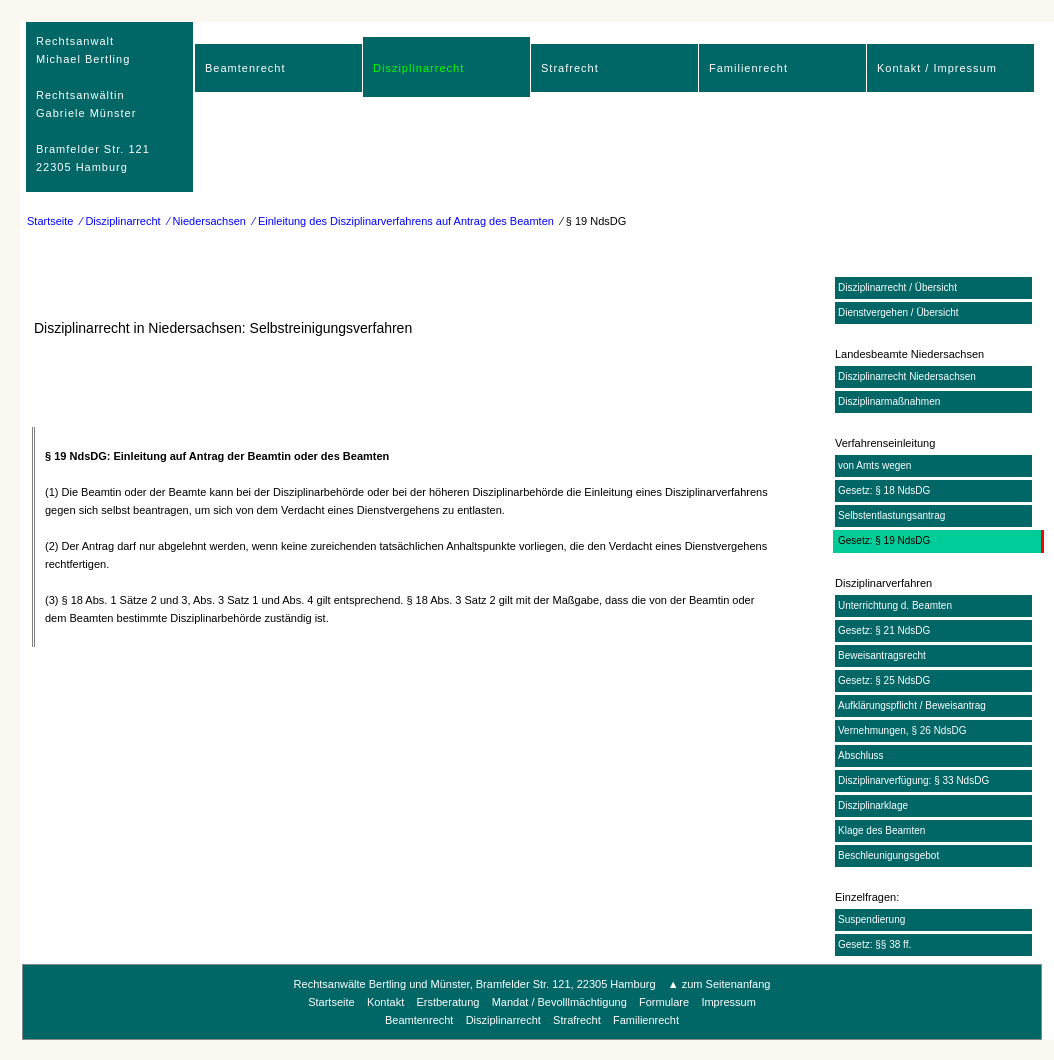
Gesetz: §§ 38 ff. (874, 944)
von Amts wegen (874, 465)
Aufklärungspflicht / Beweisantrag (912, 705)
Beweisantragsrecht (882, 655)
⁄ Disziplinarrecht (121, 221)
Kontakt (385, 1002)
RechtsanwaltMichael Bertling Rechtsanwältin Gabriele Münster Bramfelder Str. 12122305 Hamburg (93, 104)
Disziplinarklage (873, 805)
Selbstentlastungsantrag (891, 515)
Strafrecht (570, 68)
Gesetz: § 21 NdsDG (884, 630)
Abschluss (861, 755)
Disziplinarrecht (418, 68)
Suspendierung (871, 919)
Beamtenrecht (245, 68)
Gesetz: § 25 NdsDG (884, 680)
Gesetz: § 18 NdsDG (884, 490)
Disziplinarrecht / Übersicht (897, 287)
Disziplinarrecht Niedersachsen (907, 376)
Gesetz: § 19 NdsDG (884, 540)
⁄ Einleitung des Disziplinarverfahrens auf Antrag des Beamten (403, 221)
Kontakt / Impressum (937, 68)
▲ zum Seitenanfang (719, 984)
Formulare (664, 1002)
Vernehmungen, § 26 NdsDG (902, 730)
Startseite (50, 221)
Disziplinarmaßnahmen (889, 401)
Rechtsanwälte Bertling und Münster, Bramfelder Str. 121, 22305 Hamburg (475, 984)
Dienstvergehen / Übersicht (898, 312)
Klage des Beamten (881, 830)
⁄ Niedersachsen (207, 221)
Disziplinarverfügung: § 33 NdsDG (913, 780)
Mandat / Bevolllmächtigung (559, 1002)
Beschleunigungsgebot (888, 855)
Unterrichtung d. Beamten (895, 605)
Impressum (728, 1002)
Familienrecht (748, 68)
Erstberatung (447, 1002)
